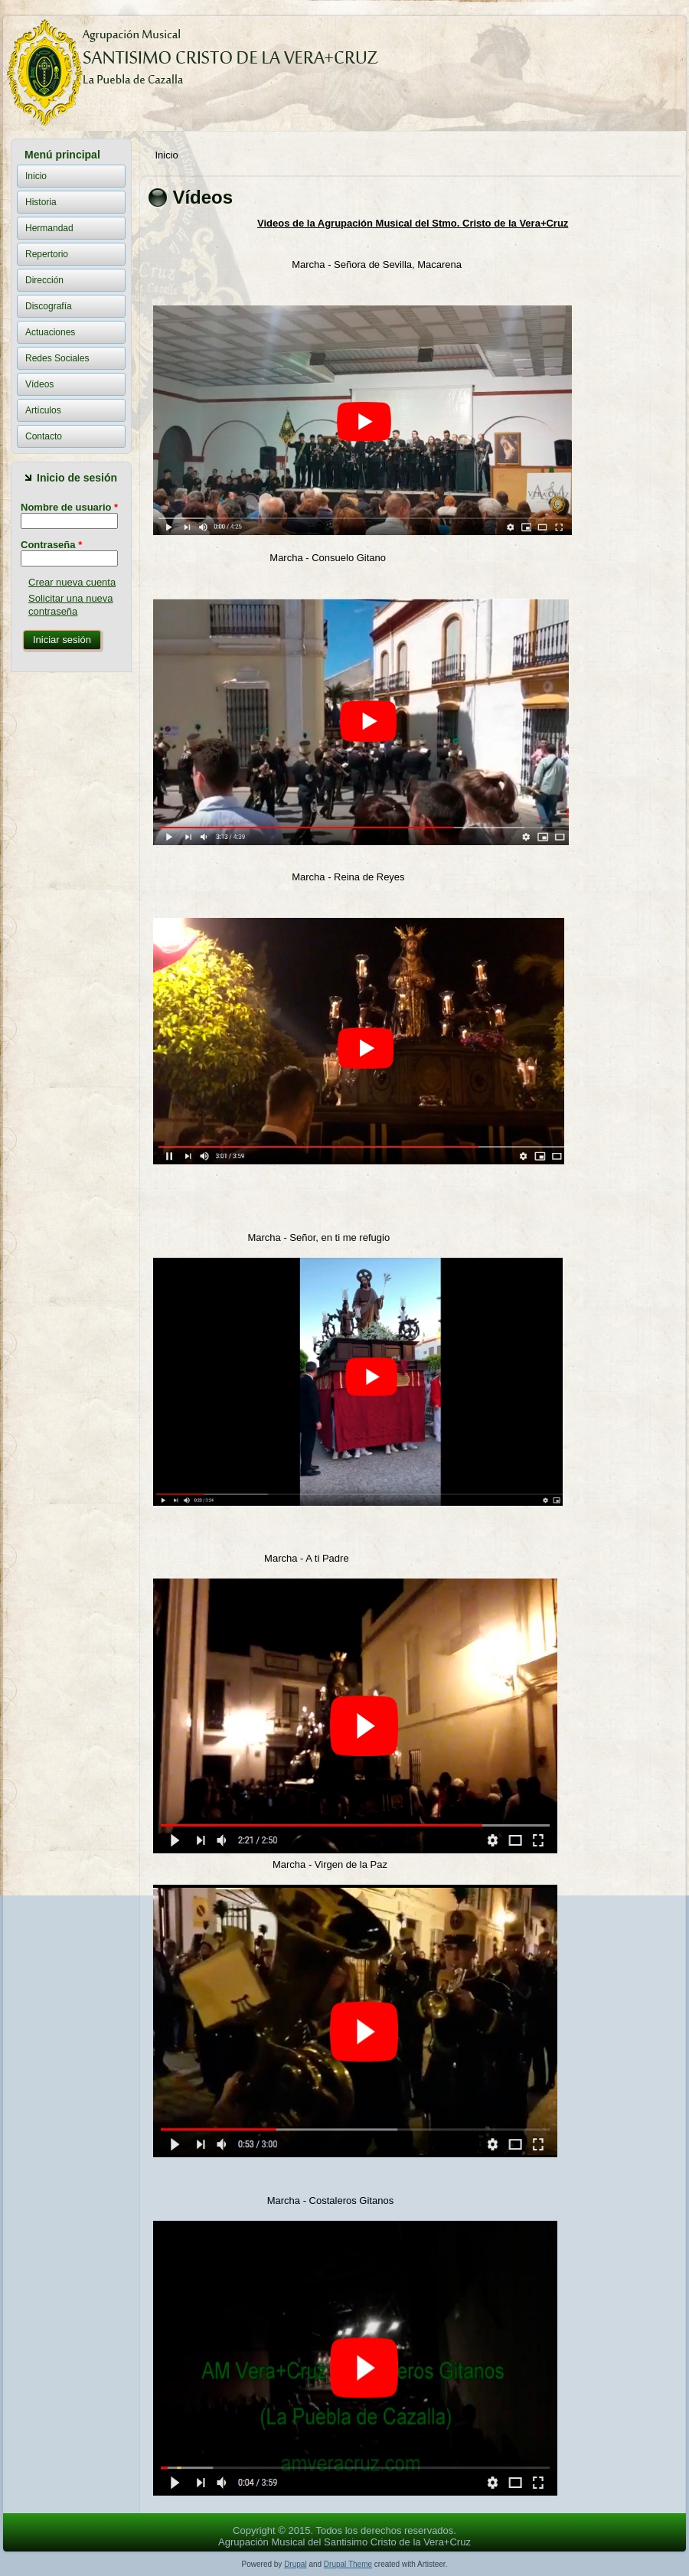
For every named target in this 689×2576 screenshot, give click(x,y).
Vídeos (39, 384)
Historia (41, 202)
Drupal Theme (348, 2564)
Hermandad (49, 228)
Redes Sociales (57, 358)
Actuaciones (50, 332)
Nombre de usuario (69, 507)
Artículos (43, 410)
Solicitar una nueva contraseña (70, 604)
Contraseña (51, 544)
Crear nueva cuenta (72, 582)
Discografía (48, 306)
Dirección (44, 280)
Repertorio (46, 254)
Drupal (295, 2564)
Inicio (36, 176)
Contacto (43, 436)
